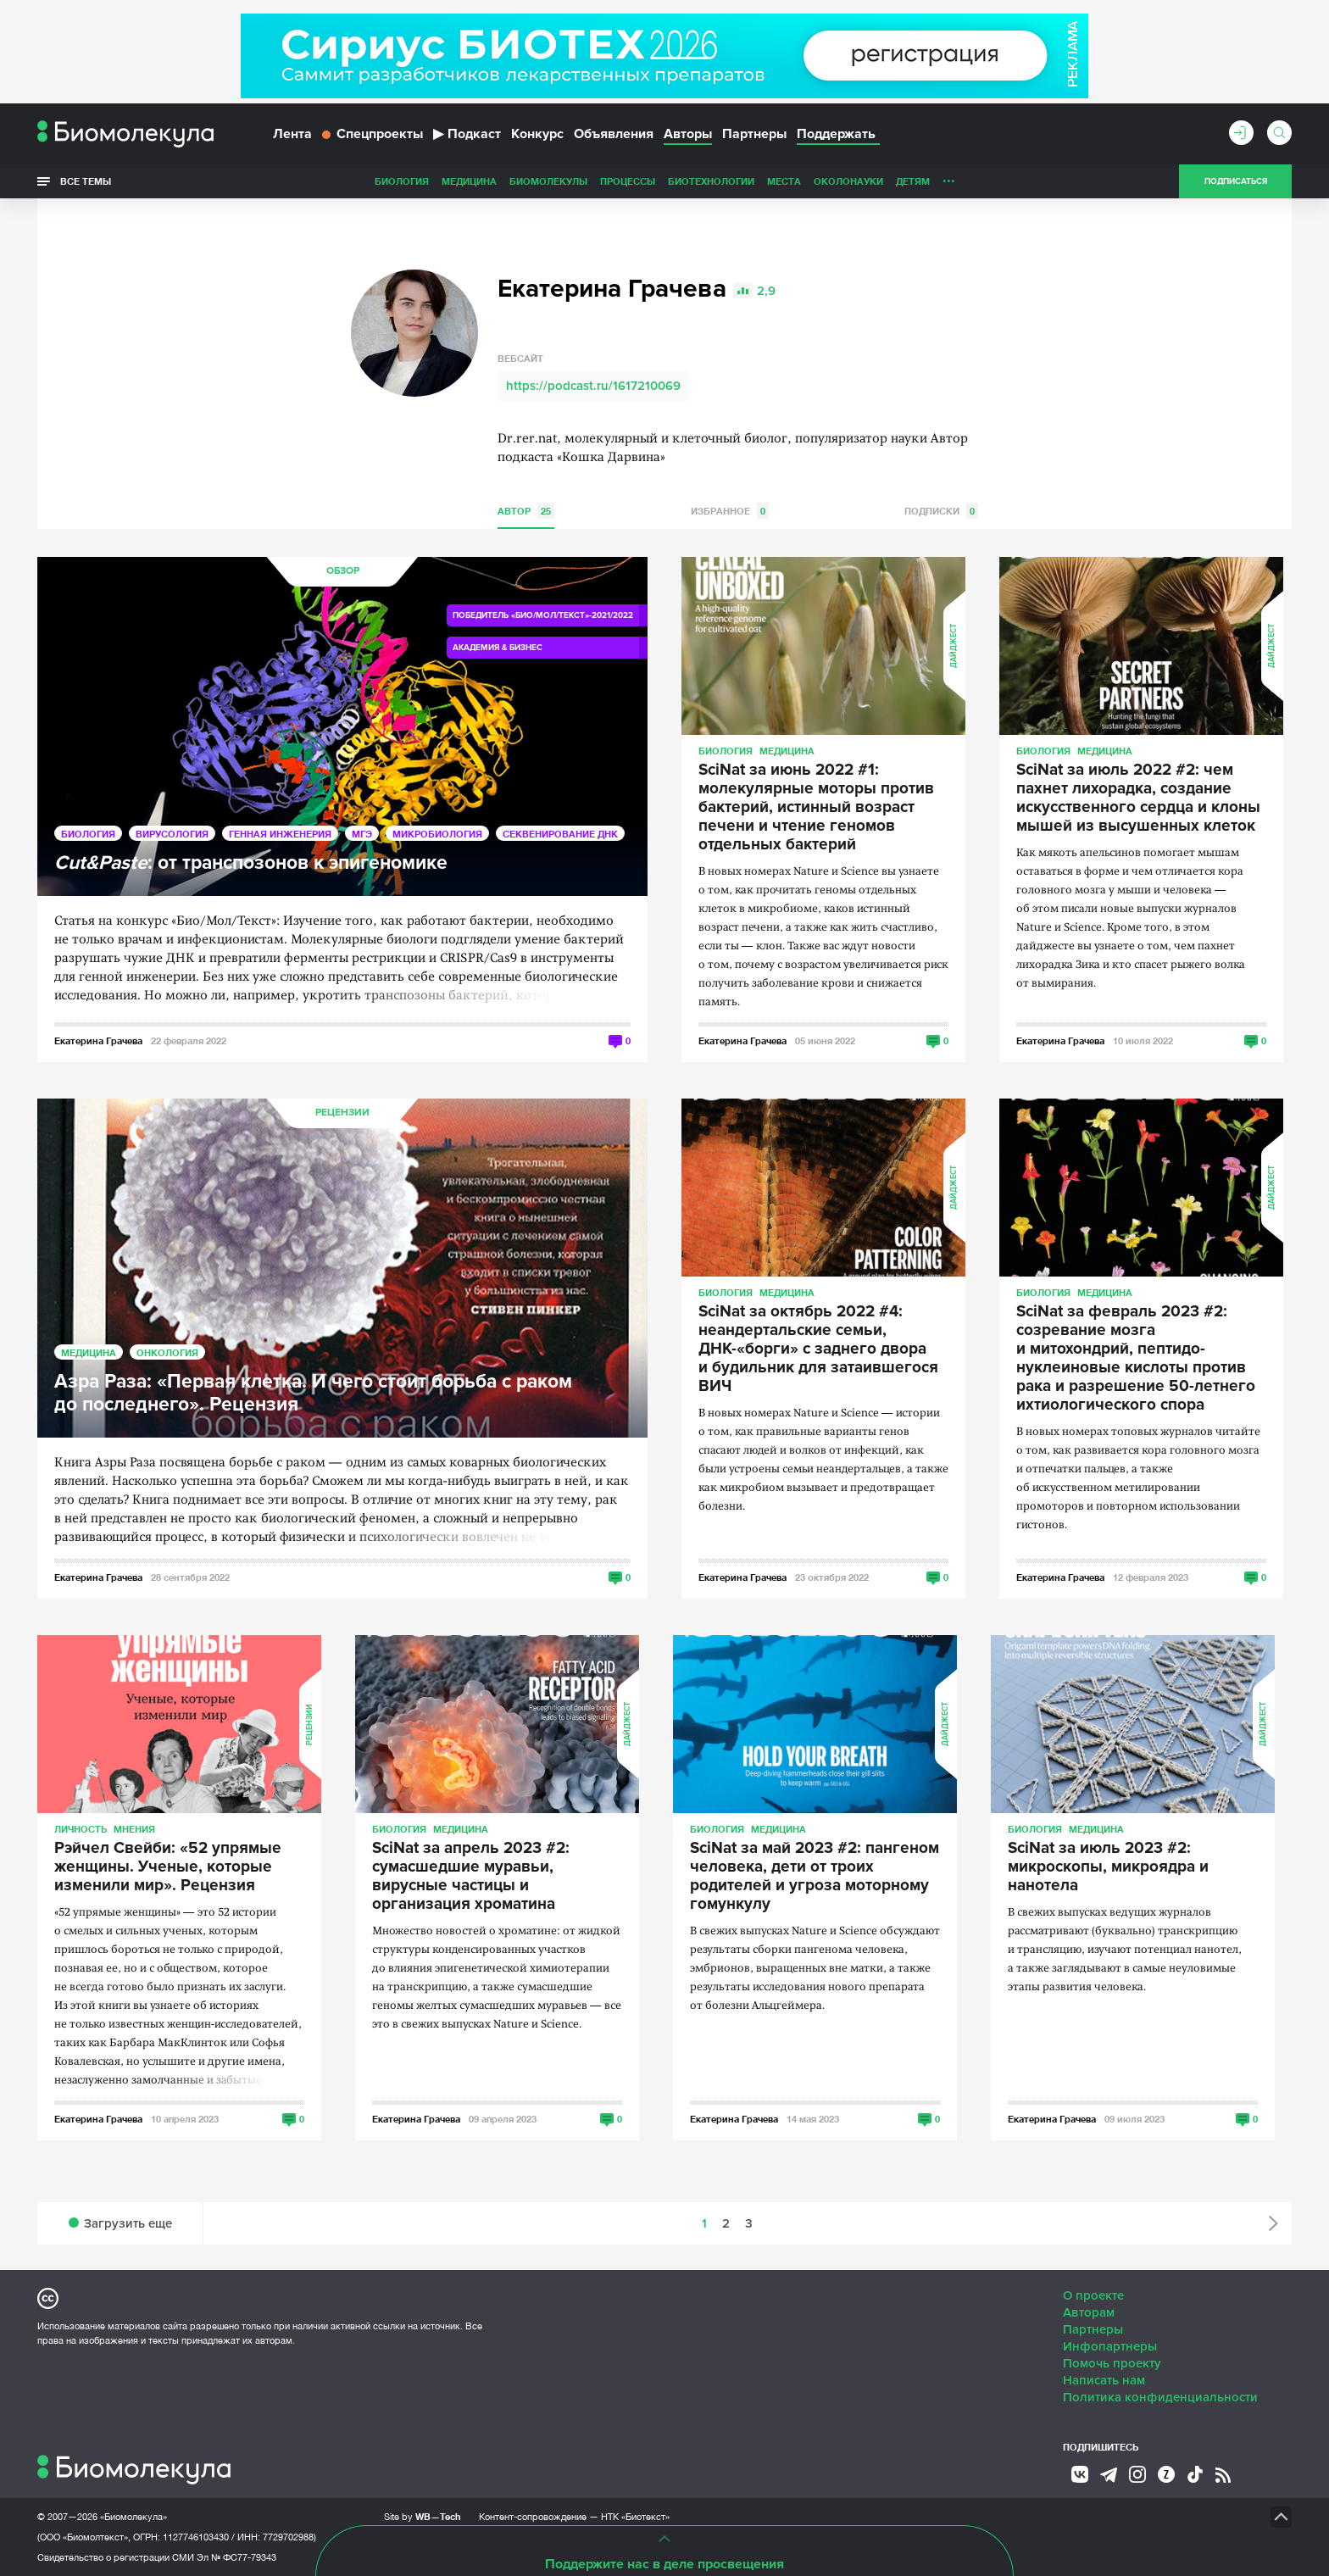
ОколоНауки (729, 180)
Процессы (508, 180)
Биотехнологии (591, 180)
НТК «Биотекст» (635, 2517)
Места (664, 180)
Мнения (134, 1828)
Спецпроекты (372, 133)
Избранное (730, 511)
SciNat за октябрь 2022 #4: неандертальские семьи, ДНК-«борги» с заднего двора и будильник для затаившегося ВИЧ (818, 1349)
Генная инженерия (280, 833)
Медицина (349, 180)
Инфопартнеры (1110, 2346)
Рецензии (342, 1112)
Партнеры (754, 133)
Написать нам (1104, 2380)
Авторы (688, 133)
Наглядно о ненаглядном (1004, 180)
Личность (849, 180)
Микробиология (437, 833)
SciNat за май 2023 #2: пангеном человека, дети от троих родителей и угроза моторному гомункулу (814, 1876)
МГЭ (362, 833)
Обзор (342, 571)
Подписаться (1235, 181)
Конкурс (537, 133)
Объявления (613, 133)
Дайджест (954, 646)
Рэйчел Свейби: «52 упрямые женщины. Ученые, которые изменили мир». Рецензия (167, 1867)
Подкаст (467, 133)
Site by (422, 2516)
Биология (282, 180)
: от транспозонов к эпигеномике (251, 863)
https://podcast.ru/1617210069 (593, 385)
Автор (526, 511)
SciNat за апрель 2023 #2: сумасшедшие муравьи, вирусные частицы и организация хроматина (471, 1876)
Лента (292, 133)
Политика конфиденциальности (1160, 2397)
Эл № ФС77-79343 (236, 2557)
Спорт (904, 180)
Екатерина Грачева (98, 1040)
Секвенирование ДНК (560, 833)
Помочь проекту (1112, 2363)
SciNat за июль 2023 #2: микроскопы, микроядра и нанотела (1108, 1867)
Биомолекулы (429, 180)
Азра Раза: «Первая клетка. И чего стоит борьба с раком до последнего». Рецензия (313, 1393)
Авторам (1089, 2312)
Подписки (941, 511)
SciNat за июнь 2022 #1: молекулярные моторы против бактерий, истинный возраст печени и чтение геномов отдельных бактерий (816, 807)
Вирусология (172, 833)
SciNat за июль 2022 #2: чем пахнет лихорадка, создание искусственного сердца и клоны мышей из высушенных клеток (1138, 798)
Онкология (167, 1352)
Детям (793, 180)
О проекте (1093, 2295)
